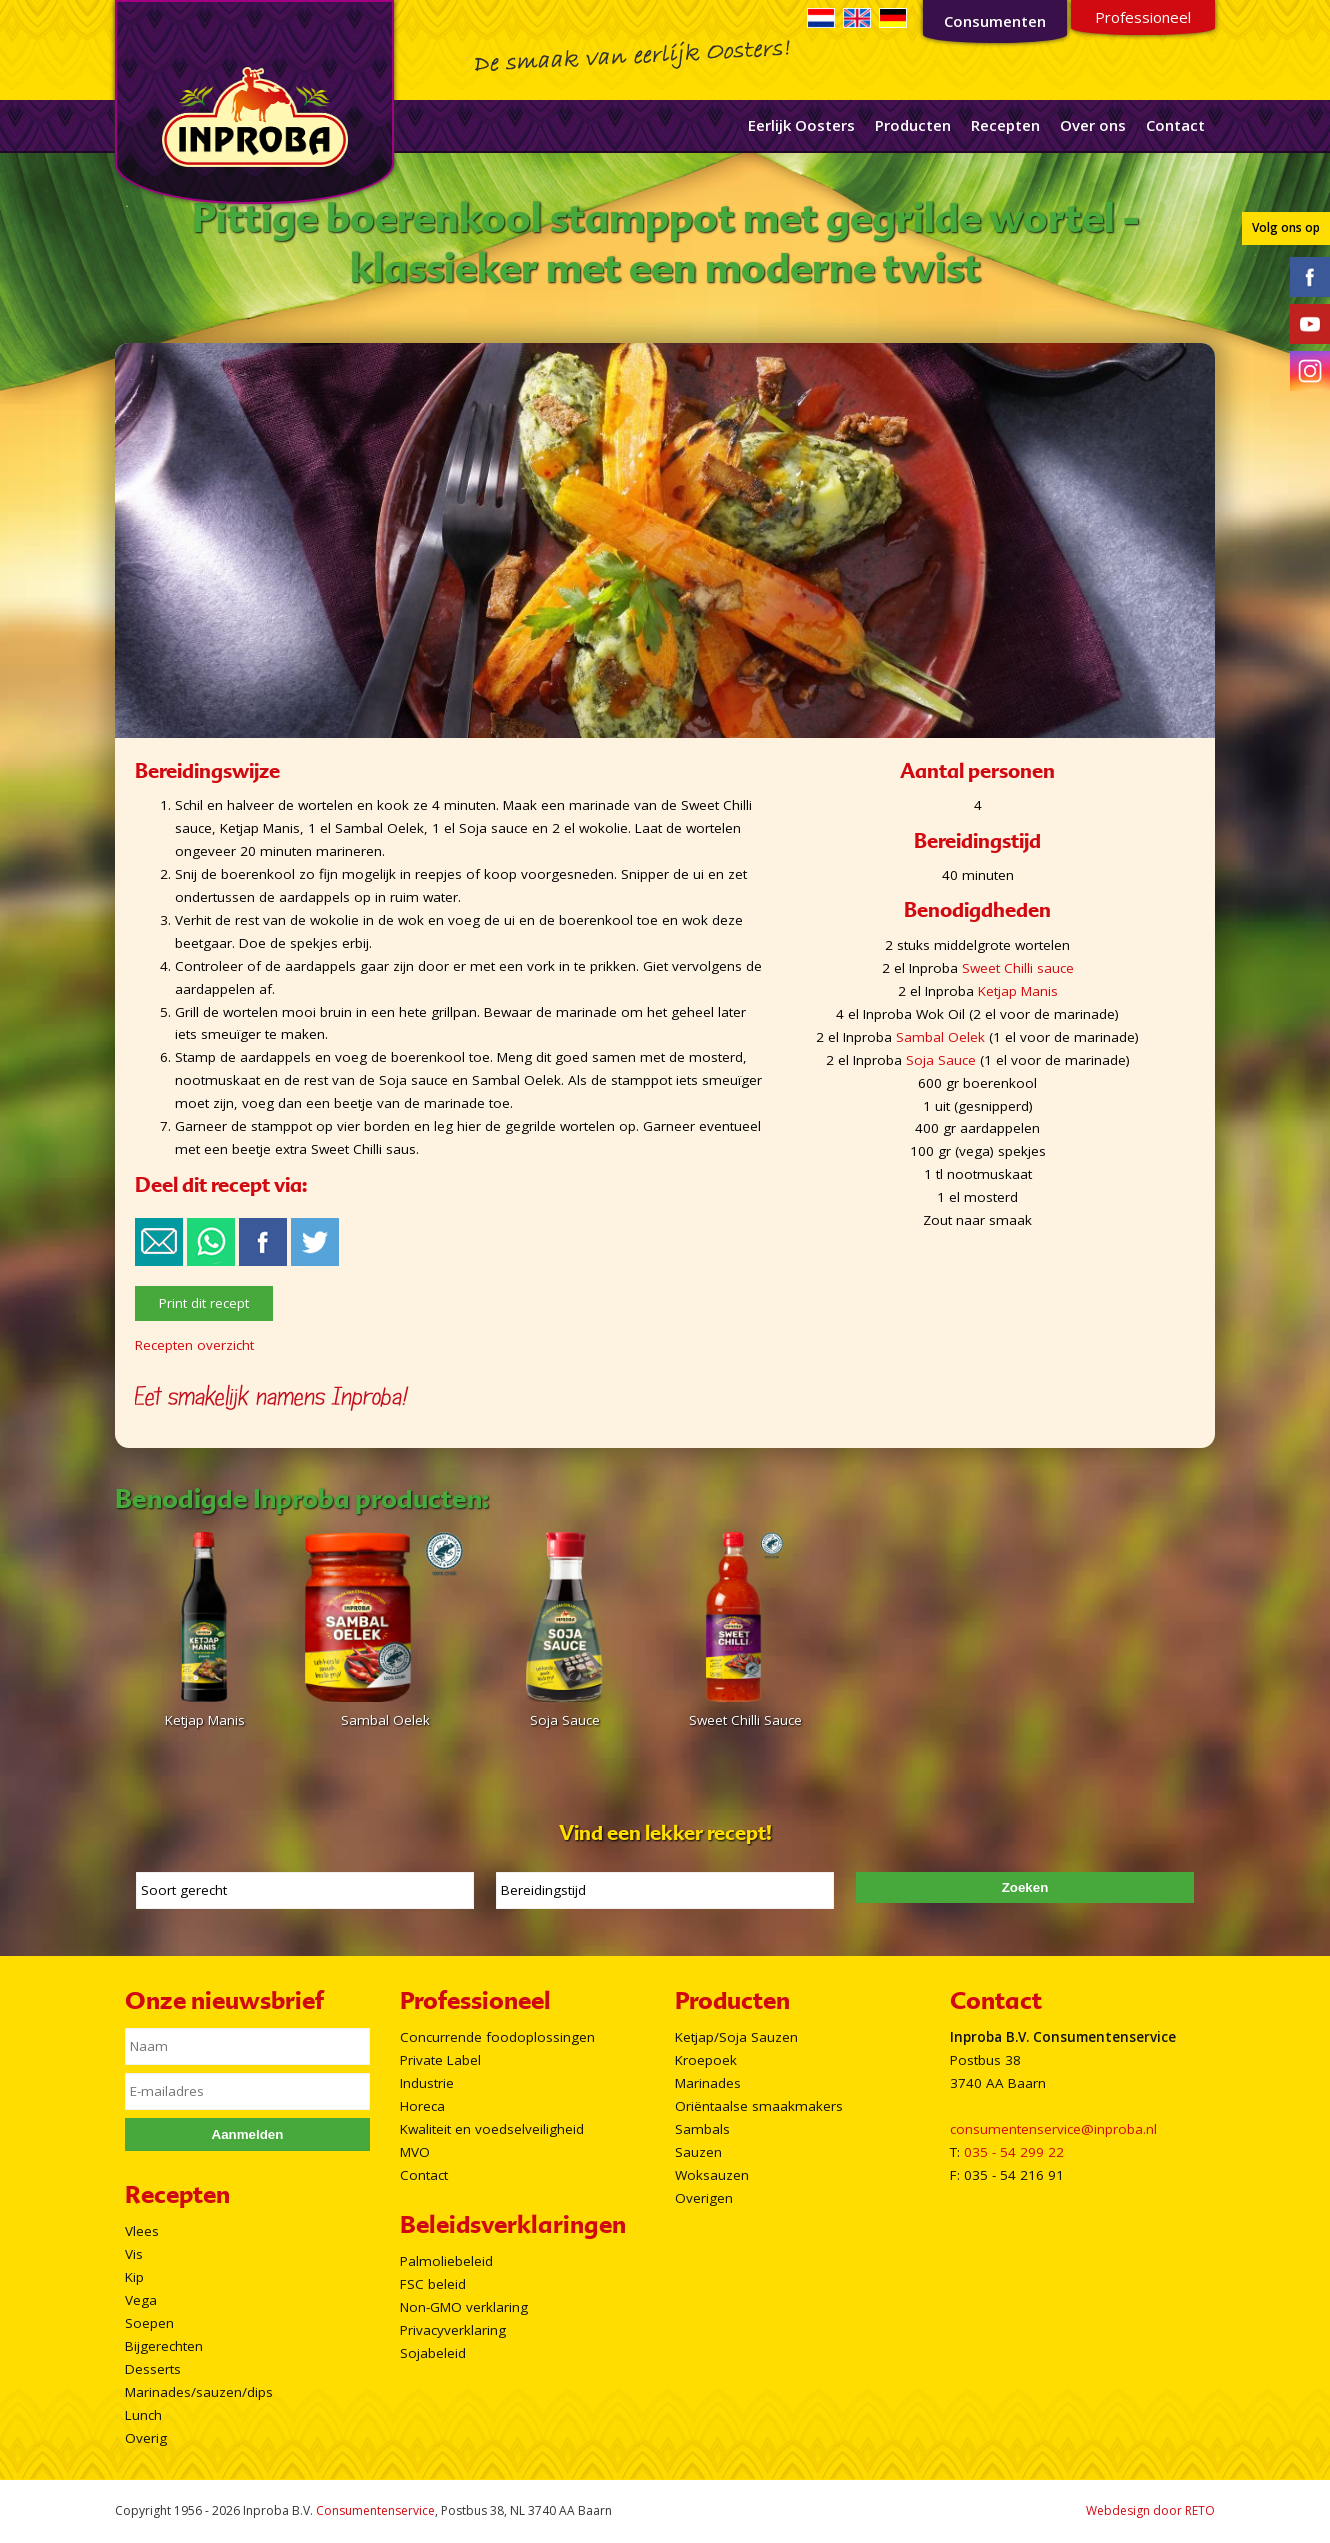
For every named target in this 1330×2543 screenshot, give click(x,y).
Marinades (708, 2083)
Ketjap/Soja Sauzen (736, 2037)
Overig (146, 2438)
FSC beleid (433, 2284)
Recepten (1005, 125)
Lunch (143, 2415)
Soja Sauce (941, 1060)
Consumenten (995, 21)
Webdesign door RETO (1150, 2510)
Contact (1175, 125)
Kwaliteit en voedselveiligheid (492, 2129)
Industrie (427, 2083)
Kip (134, 2277)
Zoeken (1025, 1887)
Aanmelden (248, 2134)
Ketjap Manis (1018, 991)
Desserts (153, 2369)
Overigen (704, 2198)
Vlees (142, 2231)
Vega (141, 2300)
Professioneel (1143, 17)
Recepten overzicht (194, 1345)
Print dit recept (204, 1303)
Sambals (702, 2129)
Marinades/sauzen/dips (199, 2392)
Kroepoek (706, 2060)
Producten (913, 125)
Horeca (422, 2106)
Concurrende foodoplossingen (497, 2037)
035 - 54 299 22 (1014, 2152)
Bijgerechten (164, 2346)
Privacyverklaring (453, 2330)
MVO (415, 2152)
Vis (134, 2254)
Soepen (149, 2323)
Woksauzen (712, 2175)
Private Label (440, 2060)
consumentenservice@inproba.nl (1053, 2129)
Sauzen (698, 2152)
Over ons (1093, 125)
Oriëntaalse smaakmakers (759, 2106)
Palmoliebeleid (446, 2261)
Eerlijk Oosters (801, 125)
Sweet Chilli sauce (1018, 968)
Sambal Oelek (940, 1037)
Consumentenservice (375, 2510)
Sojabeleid (433, 2353)
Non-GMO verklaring (464, 2307)
